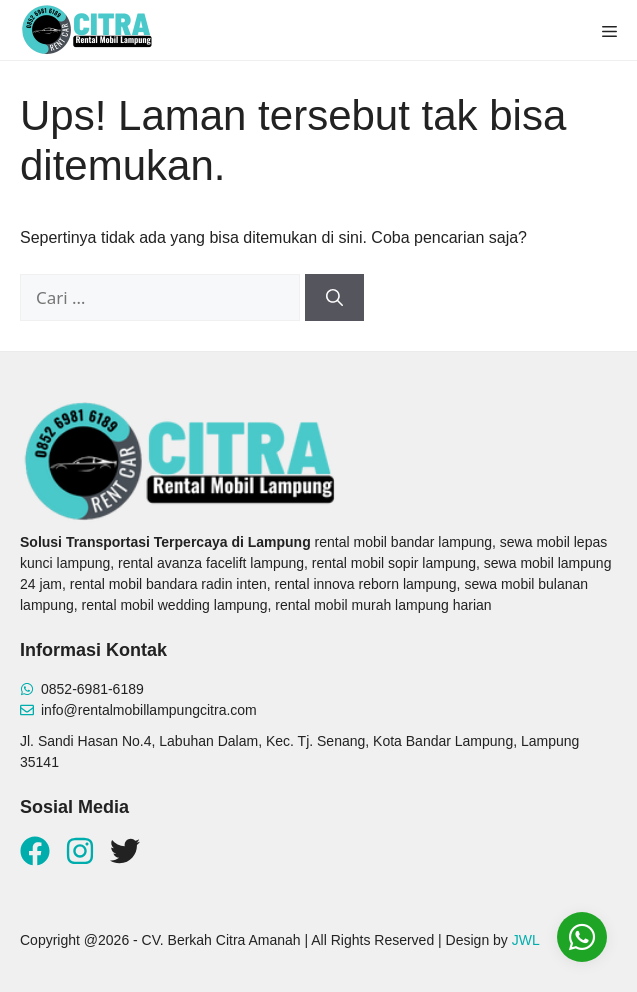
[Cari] (334, 298)
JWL (526, 940)
